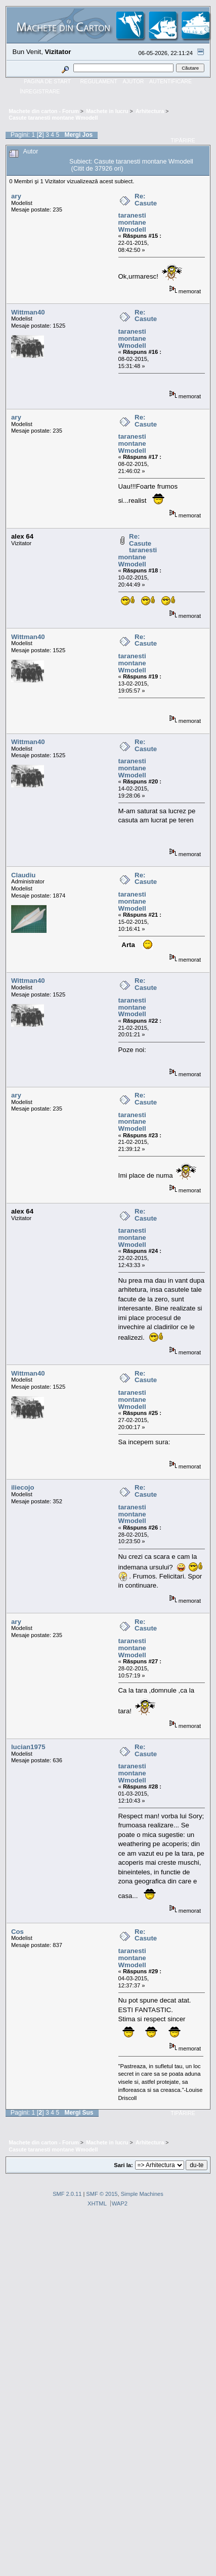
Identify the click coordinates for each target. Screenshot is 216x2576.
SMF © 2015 (101, 2194)
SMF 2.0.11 (67, 2194)
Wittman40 (28, 312)
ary (16, 196)
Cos (17, 1931)
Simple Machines (142, 2194)
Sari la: (123, 2165)
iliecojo (22, 1487)
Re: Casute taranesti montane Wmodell (137, 212)
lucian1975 (28, 1747)
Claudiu (23, 875)
